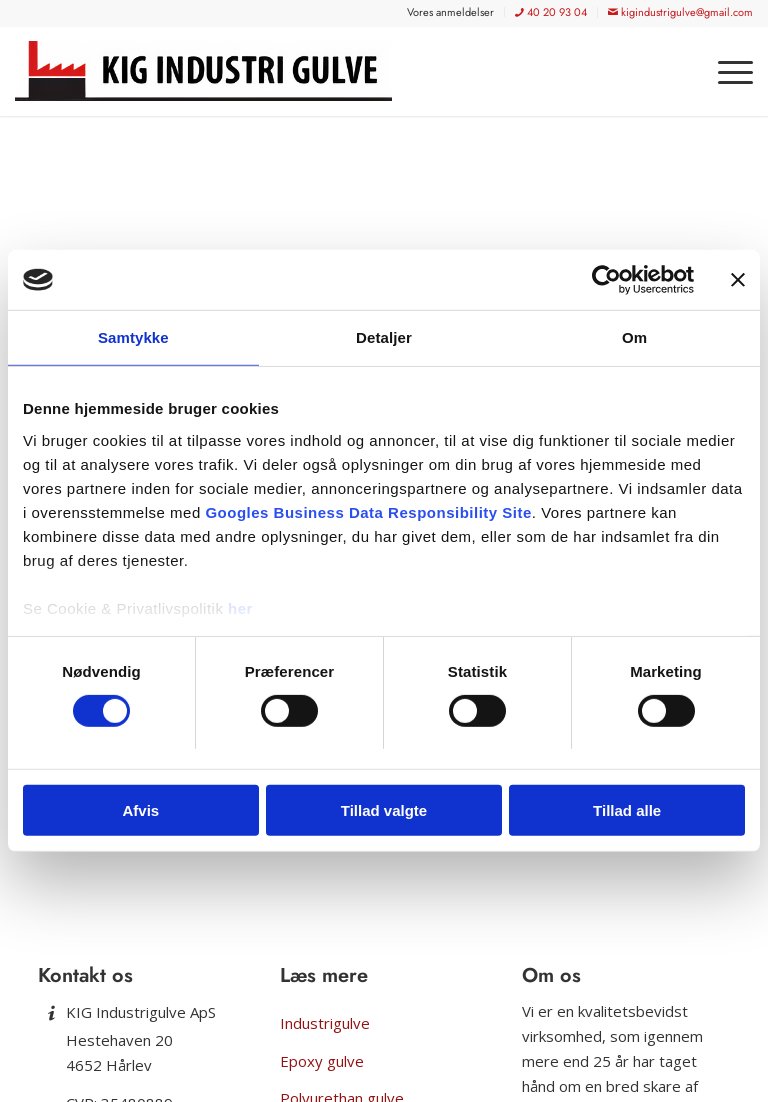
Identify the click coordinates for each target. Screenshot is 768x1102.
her (240, 607)
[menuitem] (451, 12)
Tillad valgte (384, 810)
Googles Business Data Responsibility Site (368, 511)
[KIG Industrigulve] (210, 71)
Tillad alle (627, 810)
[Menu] (725, 71)
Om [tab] (634, 337)
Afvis (140, 810)
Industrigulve (325, 1023)
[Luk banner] (738, 280)
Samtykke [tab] (133, 337)
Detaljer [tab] (384, 337)
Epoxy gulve (322, 1061)
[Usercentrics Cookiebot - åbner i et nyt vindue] (606, 280)
